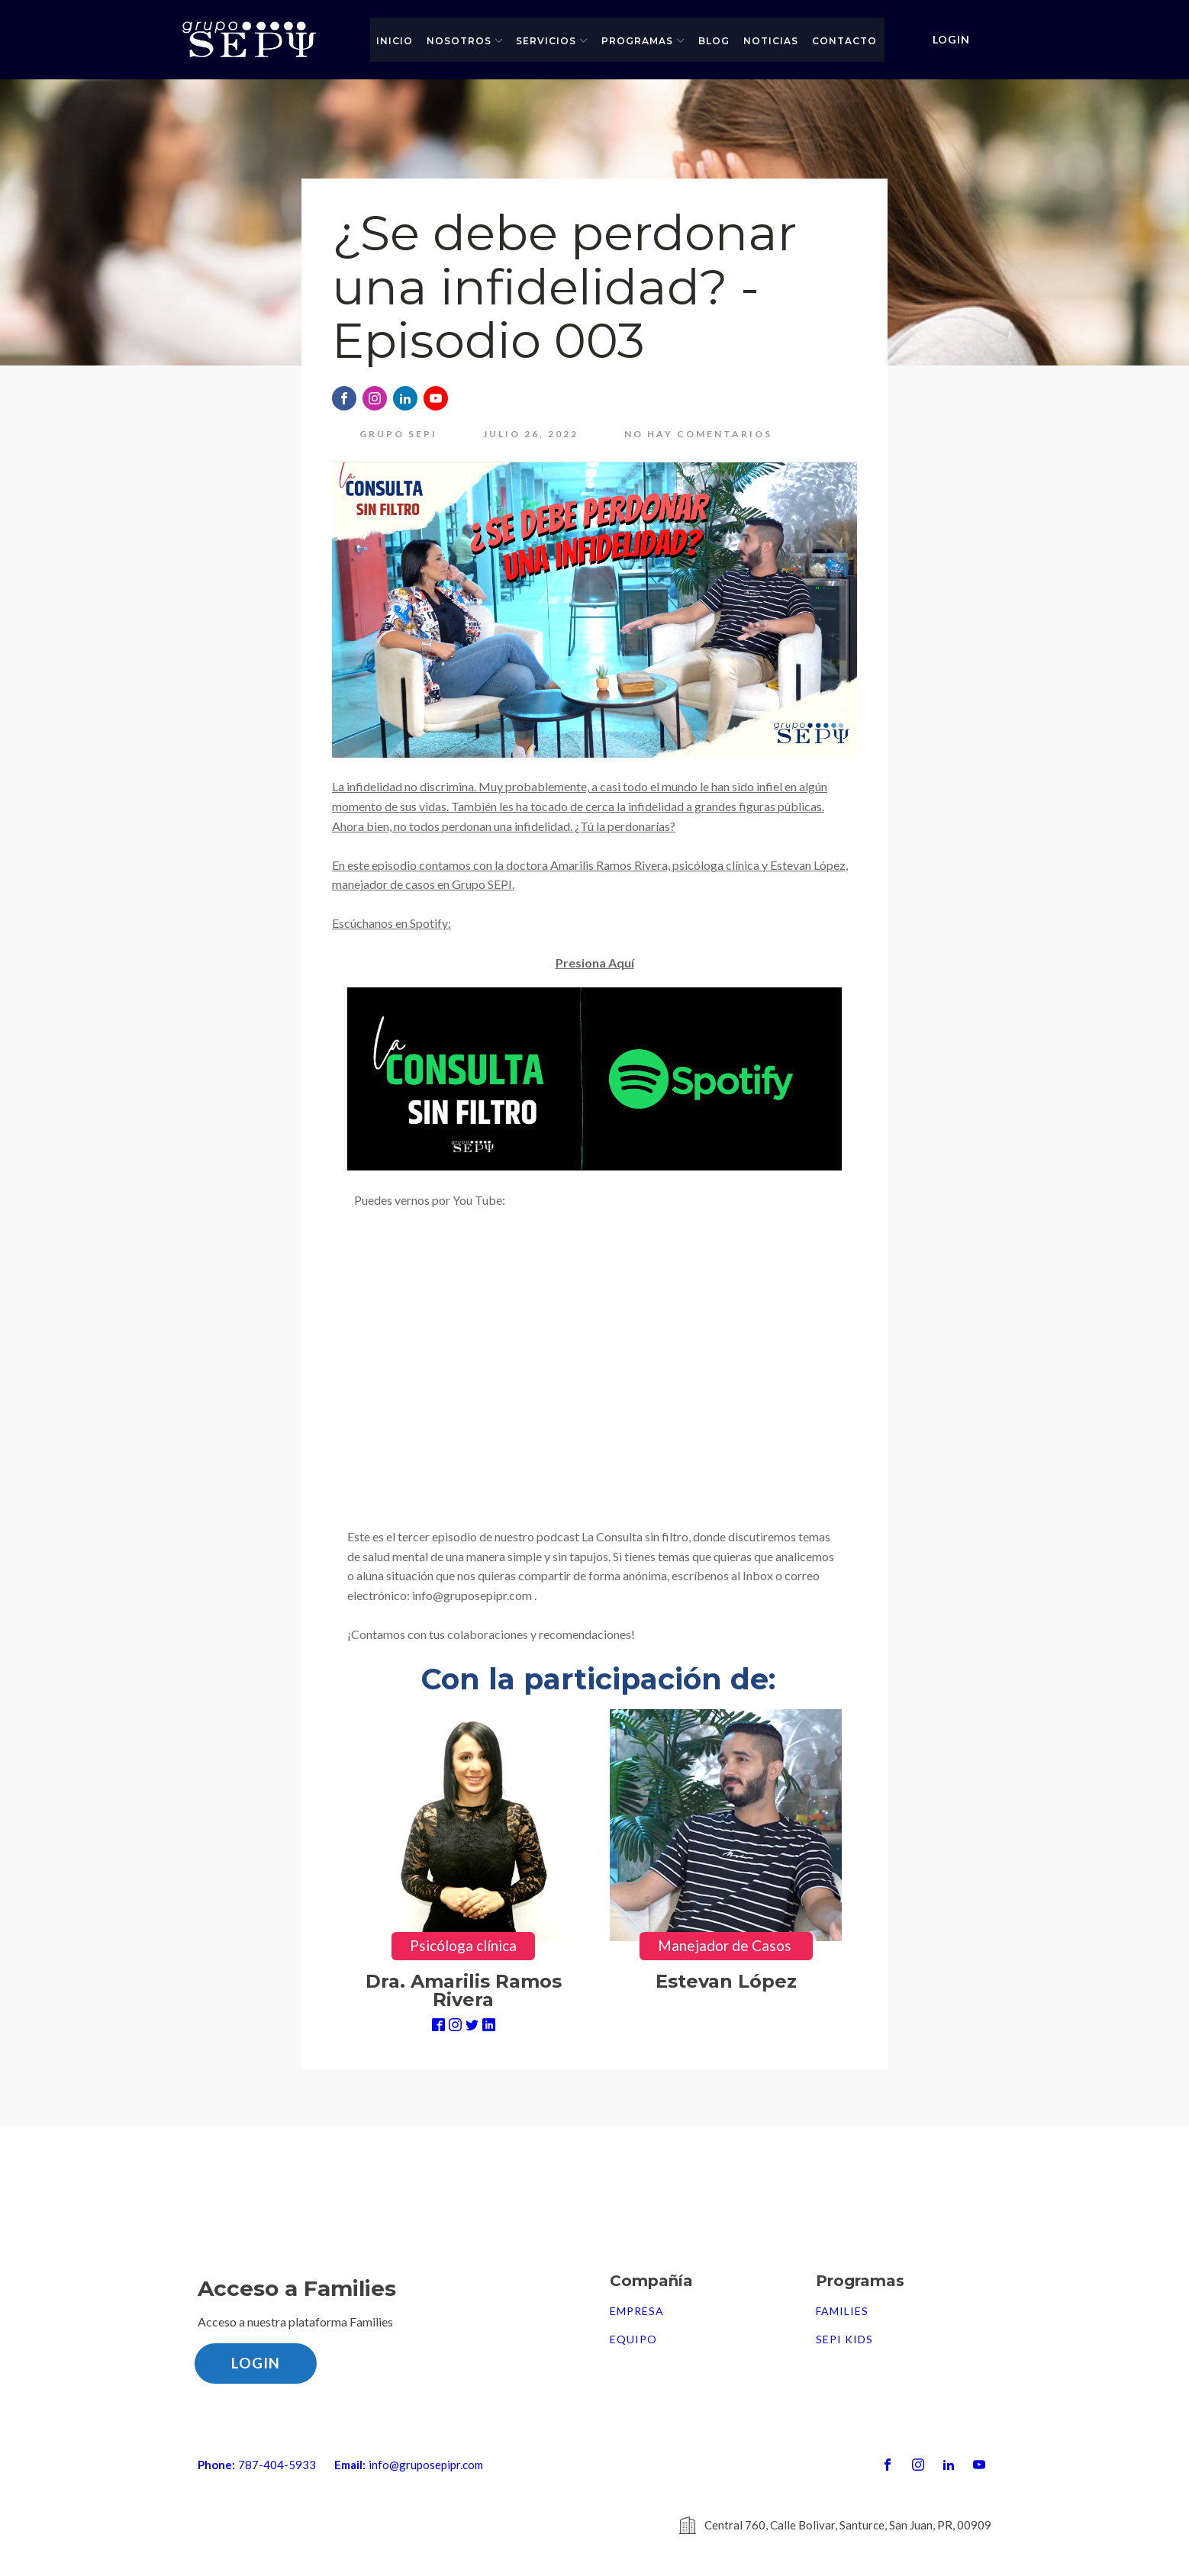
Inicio (394, 41)
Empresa (637, 2311)
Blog (714, 41)
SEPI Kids (844, 2339)
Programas (643, 41)
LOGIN (951, 39)
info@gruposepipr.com (426, 2464)
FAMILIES (842, 2311)
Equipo (633, 2339)
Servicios (552, 41)
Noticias (770, 41)
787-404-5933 (277, 2464)
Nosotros (465, 41)
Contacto (844, 41)
